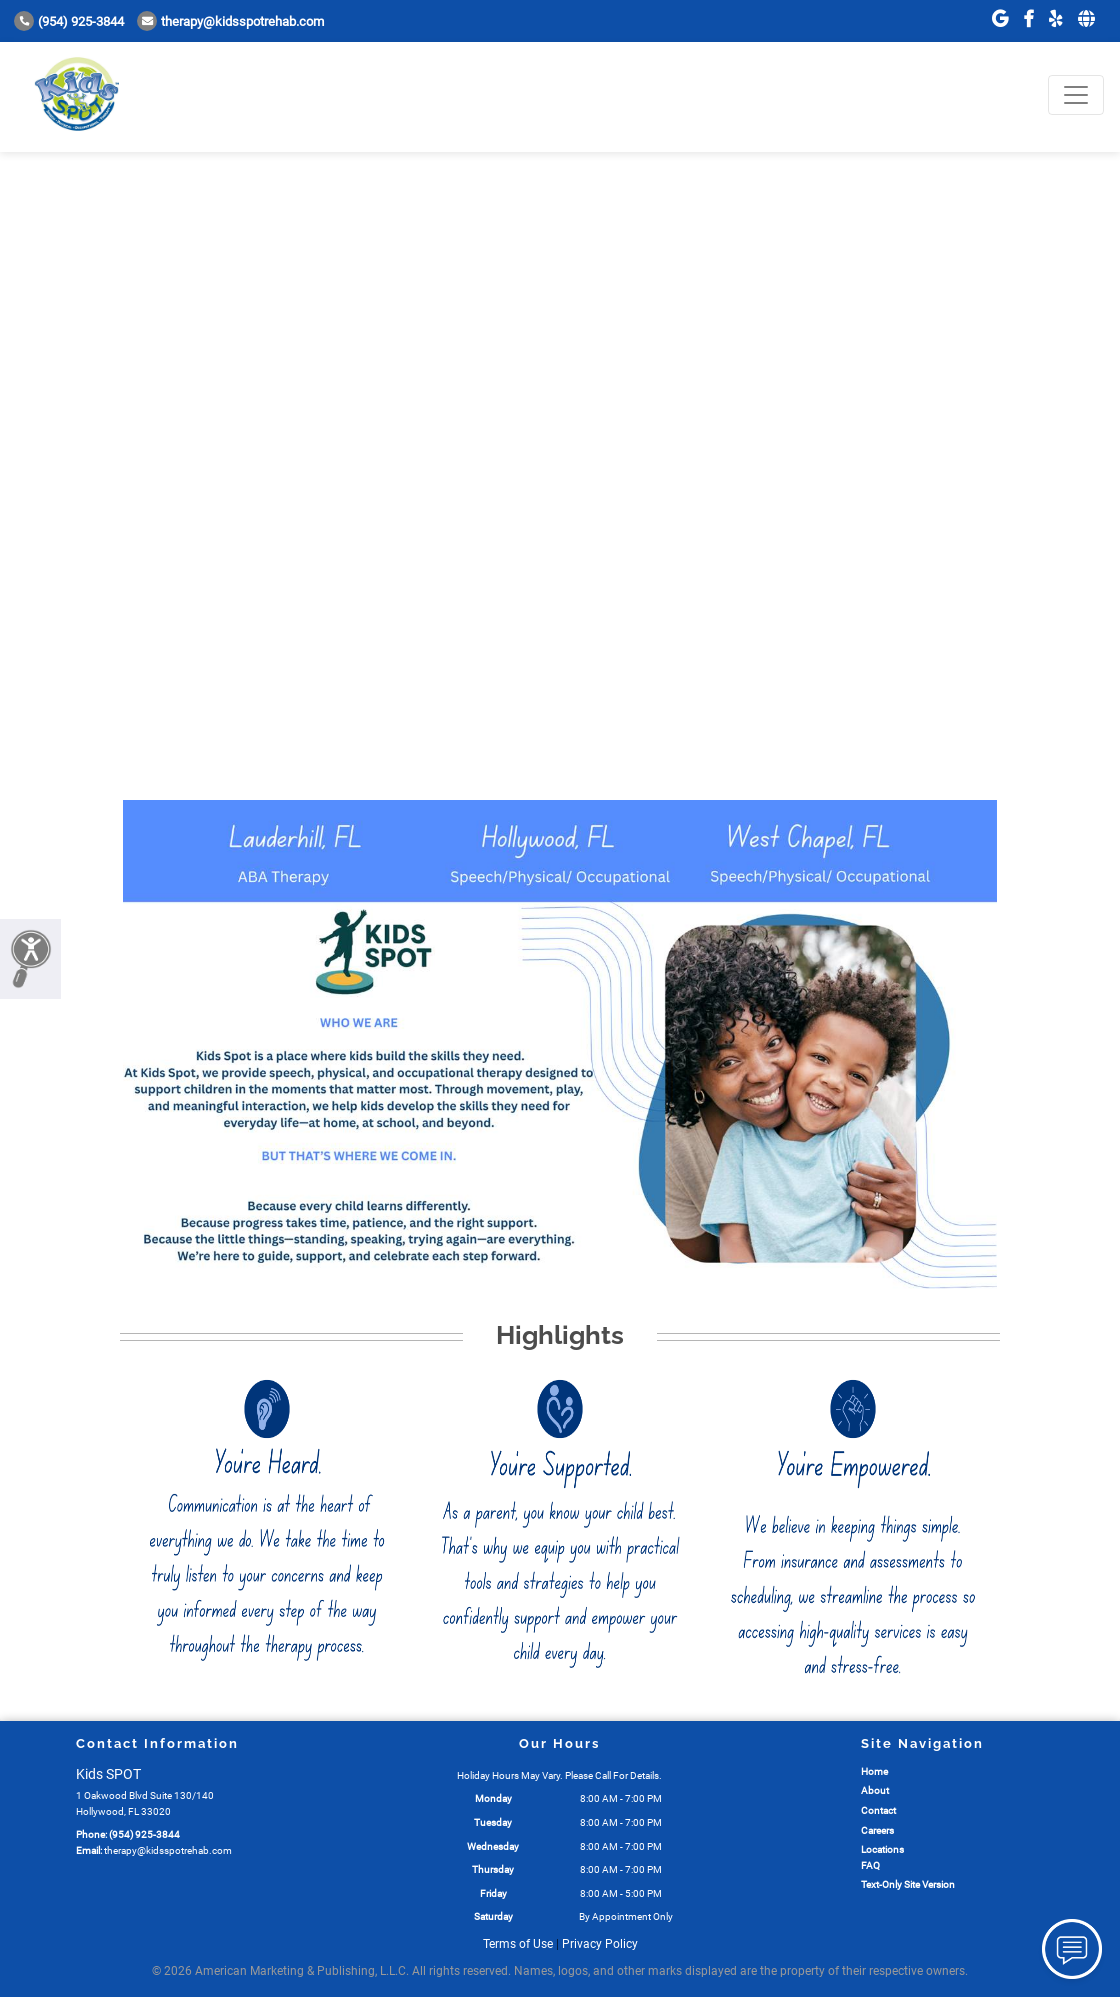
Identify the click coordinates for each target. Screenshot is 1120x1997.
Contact (878, 1810)
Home (874, 1771)
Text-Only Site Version (908, 1884)
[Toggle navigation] (1076, 95)
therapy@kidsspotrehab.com (230, 21)
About (875, 1790)
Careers (877, 1830)
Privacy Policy (600, 1944)
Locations (882, 1849)
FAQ (870, 1865)
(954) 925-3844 (69, 21)
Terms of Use (518, 1944)
